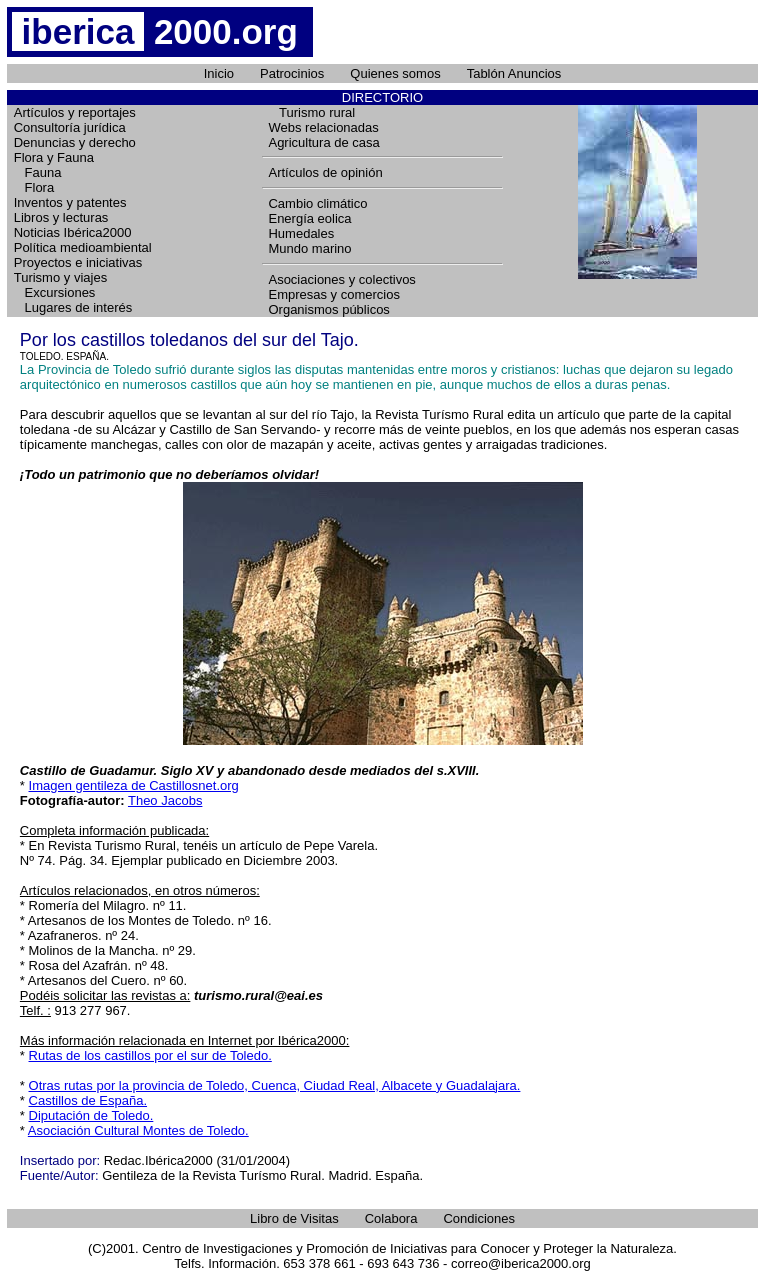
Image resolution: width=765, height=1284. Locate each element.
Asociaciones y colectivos (341, 279)
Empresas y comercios (333, 294)
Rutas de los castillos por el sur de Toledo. (150, 1055)
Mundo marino (309, 248)
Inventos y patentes (70, 202)
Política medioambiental (83, 247)
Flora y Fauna (54, 157)
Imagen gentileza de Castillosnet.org (134, 785)
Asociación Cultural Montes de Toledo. (138, 1130)
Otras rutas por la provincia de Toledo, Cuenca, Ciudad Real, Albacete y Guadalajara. (275, 1085)
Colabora (391, 1218)
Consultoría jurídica (70, 127)
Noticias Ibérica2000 (73, 232)
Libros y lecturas (61, 217)
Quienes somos (395, 73)
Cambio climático (317, 203)
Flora (34, 187)
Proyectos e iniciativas (78, 262)
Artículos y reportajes (75, 112)
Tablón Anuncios (514, 73)
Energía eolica (309, 218)
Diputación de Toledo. (91, 1115)
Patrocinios (292, 73)
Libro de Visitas (294, 1218)
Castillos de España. (88, 1100)
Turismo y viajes (60, 277)
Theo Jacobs (165, 800)
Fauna (38, 172)
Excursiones (55, 292)
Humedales (301, 233)
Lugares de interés (73, 307)
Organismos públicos (328, 309)
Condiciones (479, 1218)
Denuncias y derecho (75, 142)
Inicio (219, 73)
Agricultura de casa (323, 142)
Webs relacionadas (323, 127)
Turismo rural (311, 112)
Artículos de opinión (325, 172)
